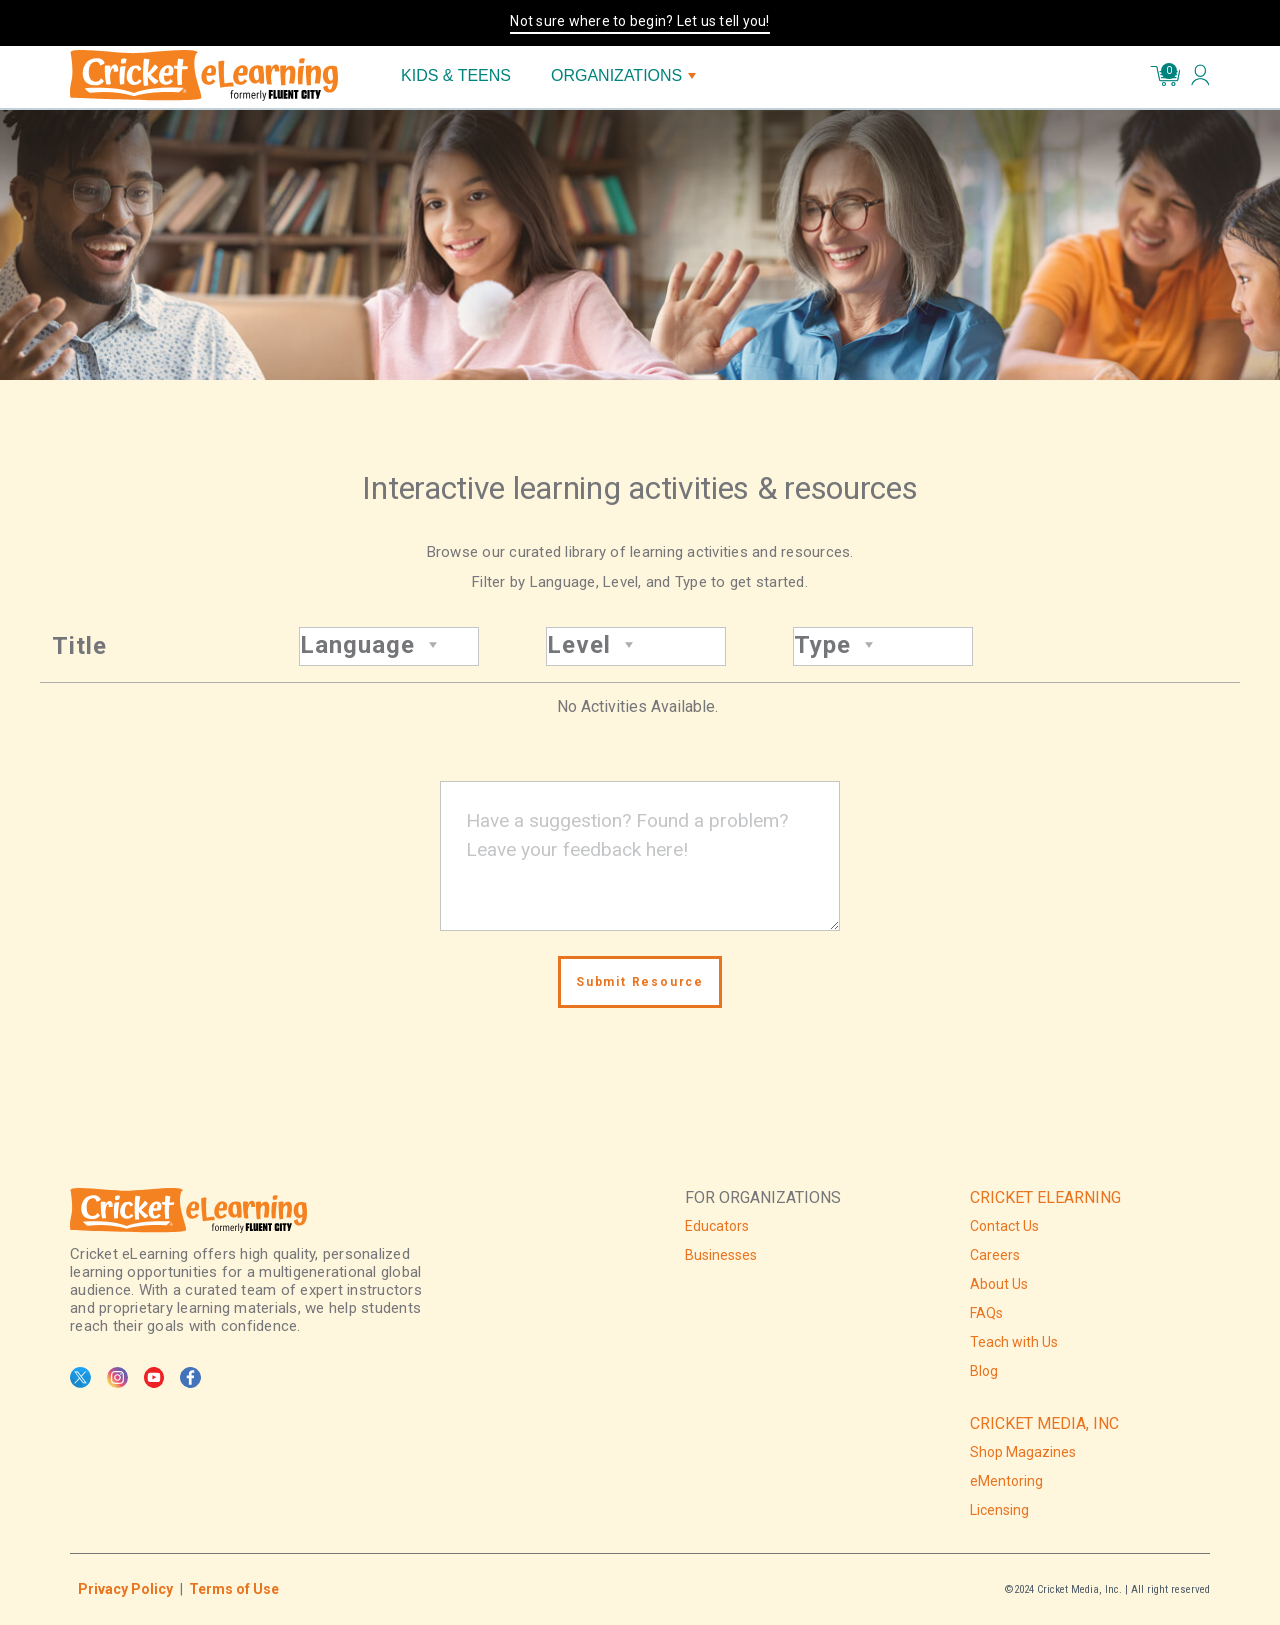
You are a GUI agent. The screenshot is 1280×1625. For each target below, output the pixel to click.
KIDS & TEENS (456, 75)
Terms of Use (234, 1589)
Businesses (721, 1255)
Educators (717, 1226)
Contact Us (1004, 1226)
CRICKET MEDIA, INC (1044, 1423)
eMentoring (1006, 1481)
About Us (999, 1284)
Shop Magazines (1023, 1452)
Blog (984, 1371)
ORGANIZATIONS (623, 75)
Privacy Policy (125, 1589)
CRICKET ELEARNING (1045, 1197)
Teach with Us (1014, 1342)
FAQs (986, 1313)
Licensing (999, 1510)
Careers (995, 1255)
